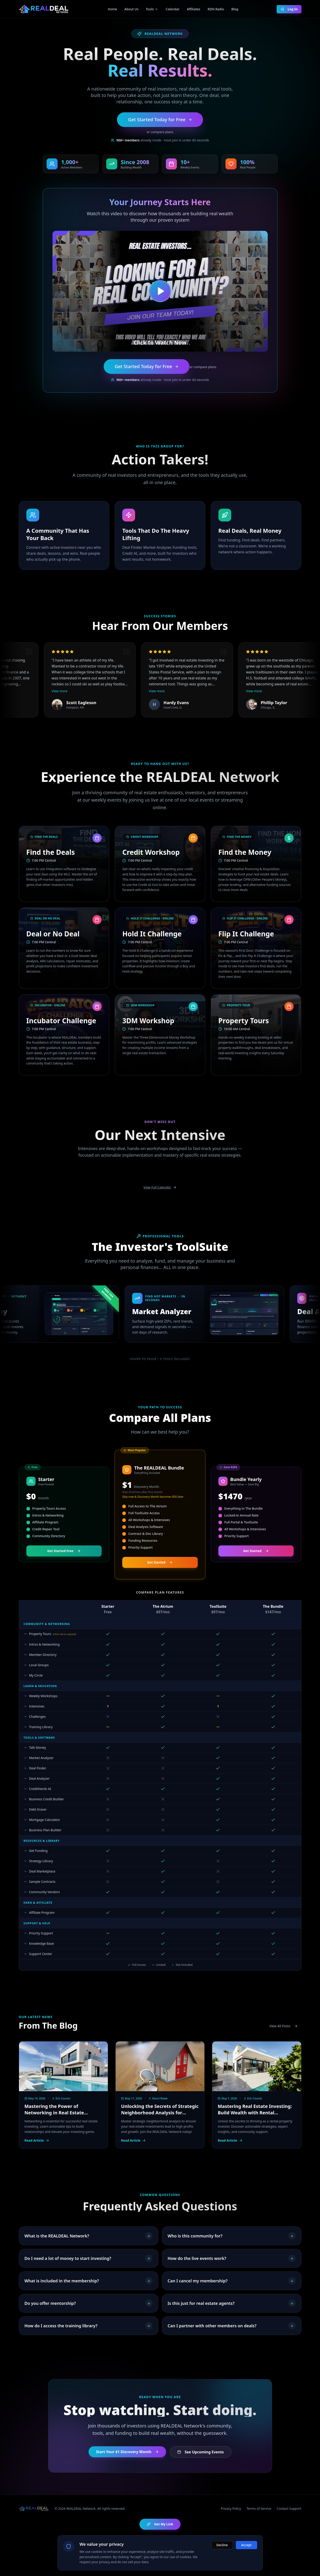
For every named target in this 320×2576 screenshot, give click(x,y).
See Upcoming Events (200, 2452)
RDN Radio (216, 9)
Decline (222, 2545)
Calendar (172, 9)
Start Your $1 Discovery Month (127, 2451)
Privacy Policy (231, 2508)
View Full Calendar (159, 1187)
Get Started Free (64, 1551)
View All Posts (283, 2026)
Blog (234, 9)
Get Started (160, 1562)
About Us (131, 9)
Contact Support (289, 2508)
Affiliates (193, 9)
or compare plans (160, 132)
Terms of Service (259, 2508)
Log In (289, 9)
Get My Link (160, 2524)
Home (112, 9)
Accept (246, 2545)
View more (66, 691)
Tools (152, 9)
